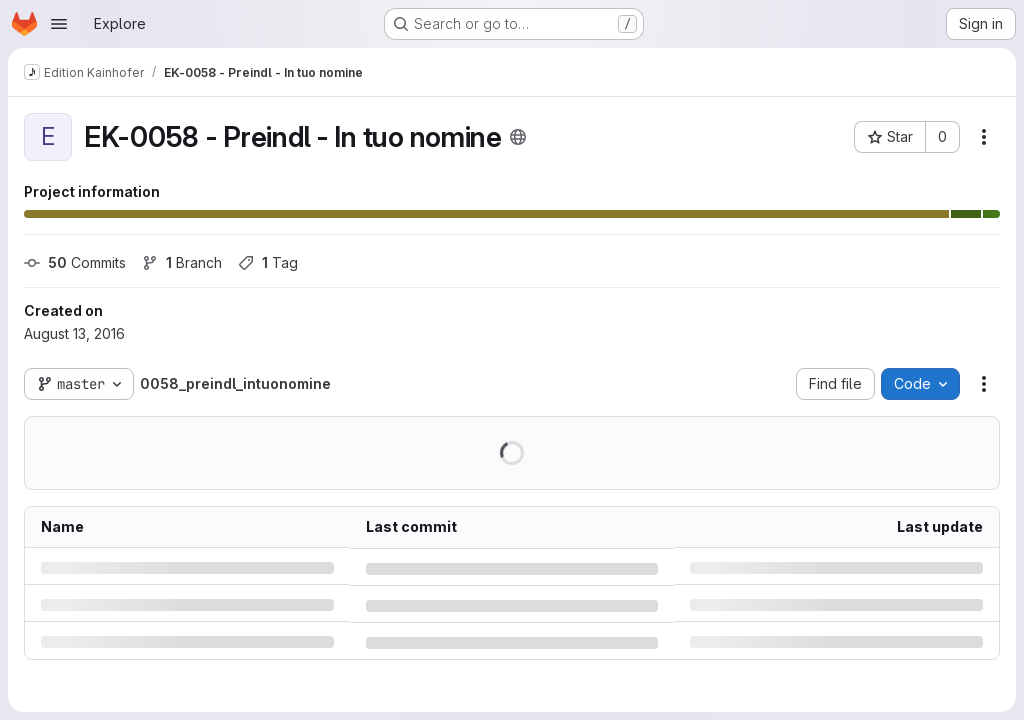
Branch (182, 262)
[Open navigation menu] (59, 24)
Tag (268, 262)
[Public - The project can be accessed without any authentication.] (518, 137)
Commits (75, 262)
